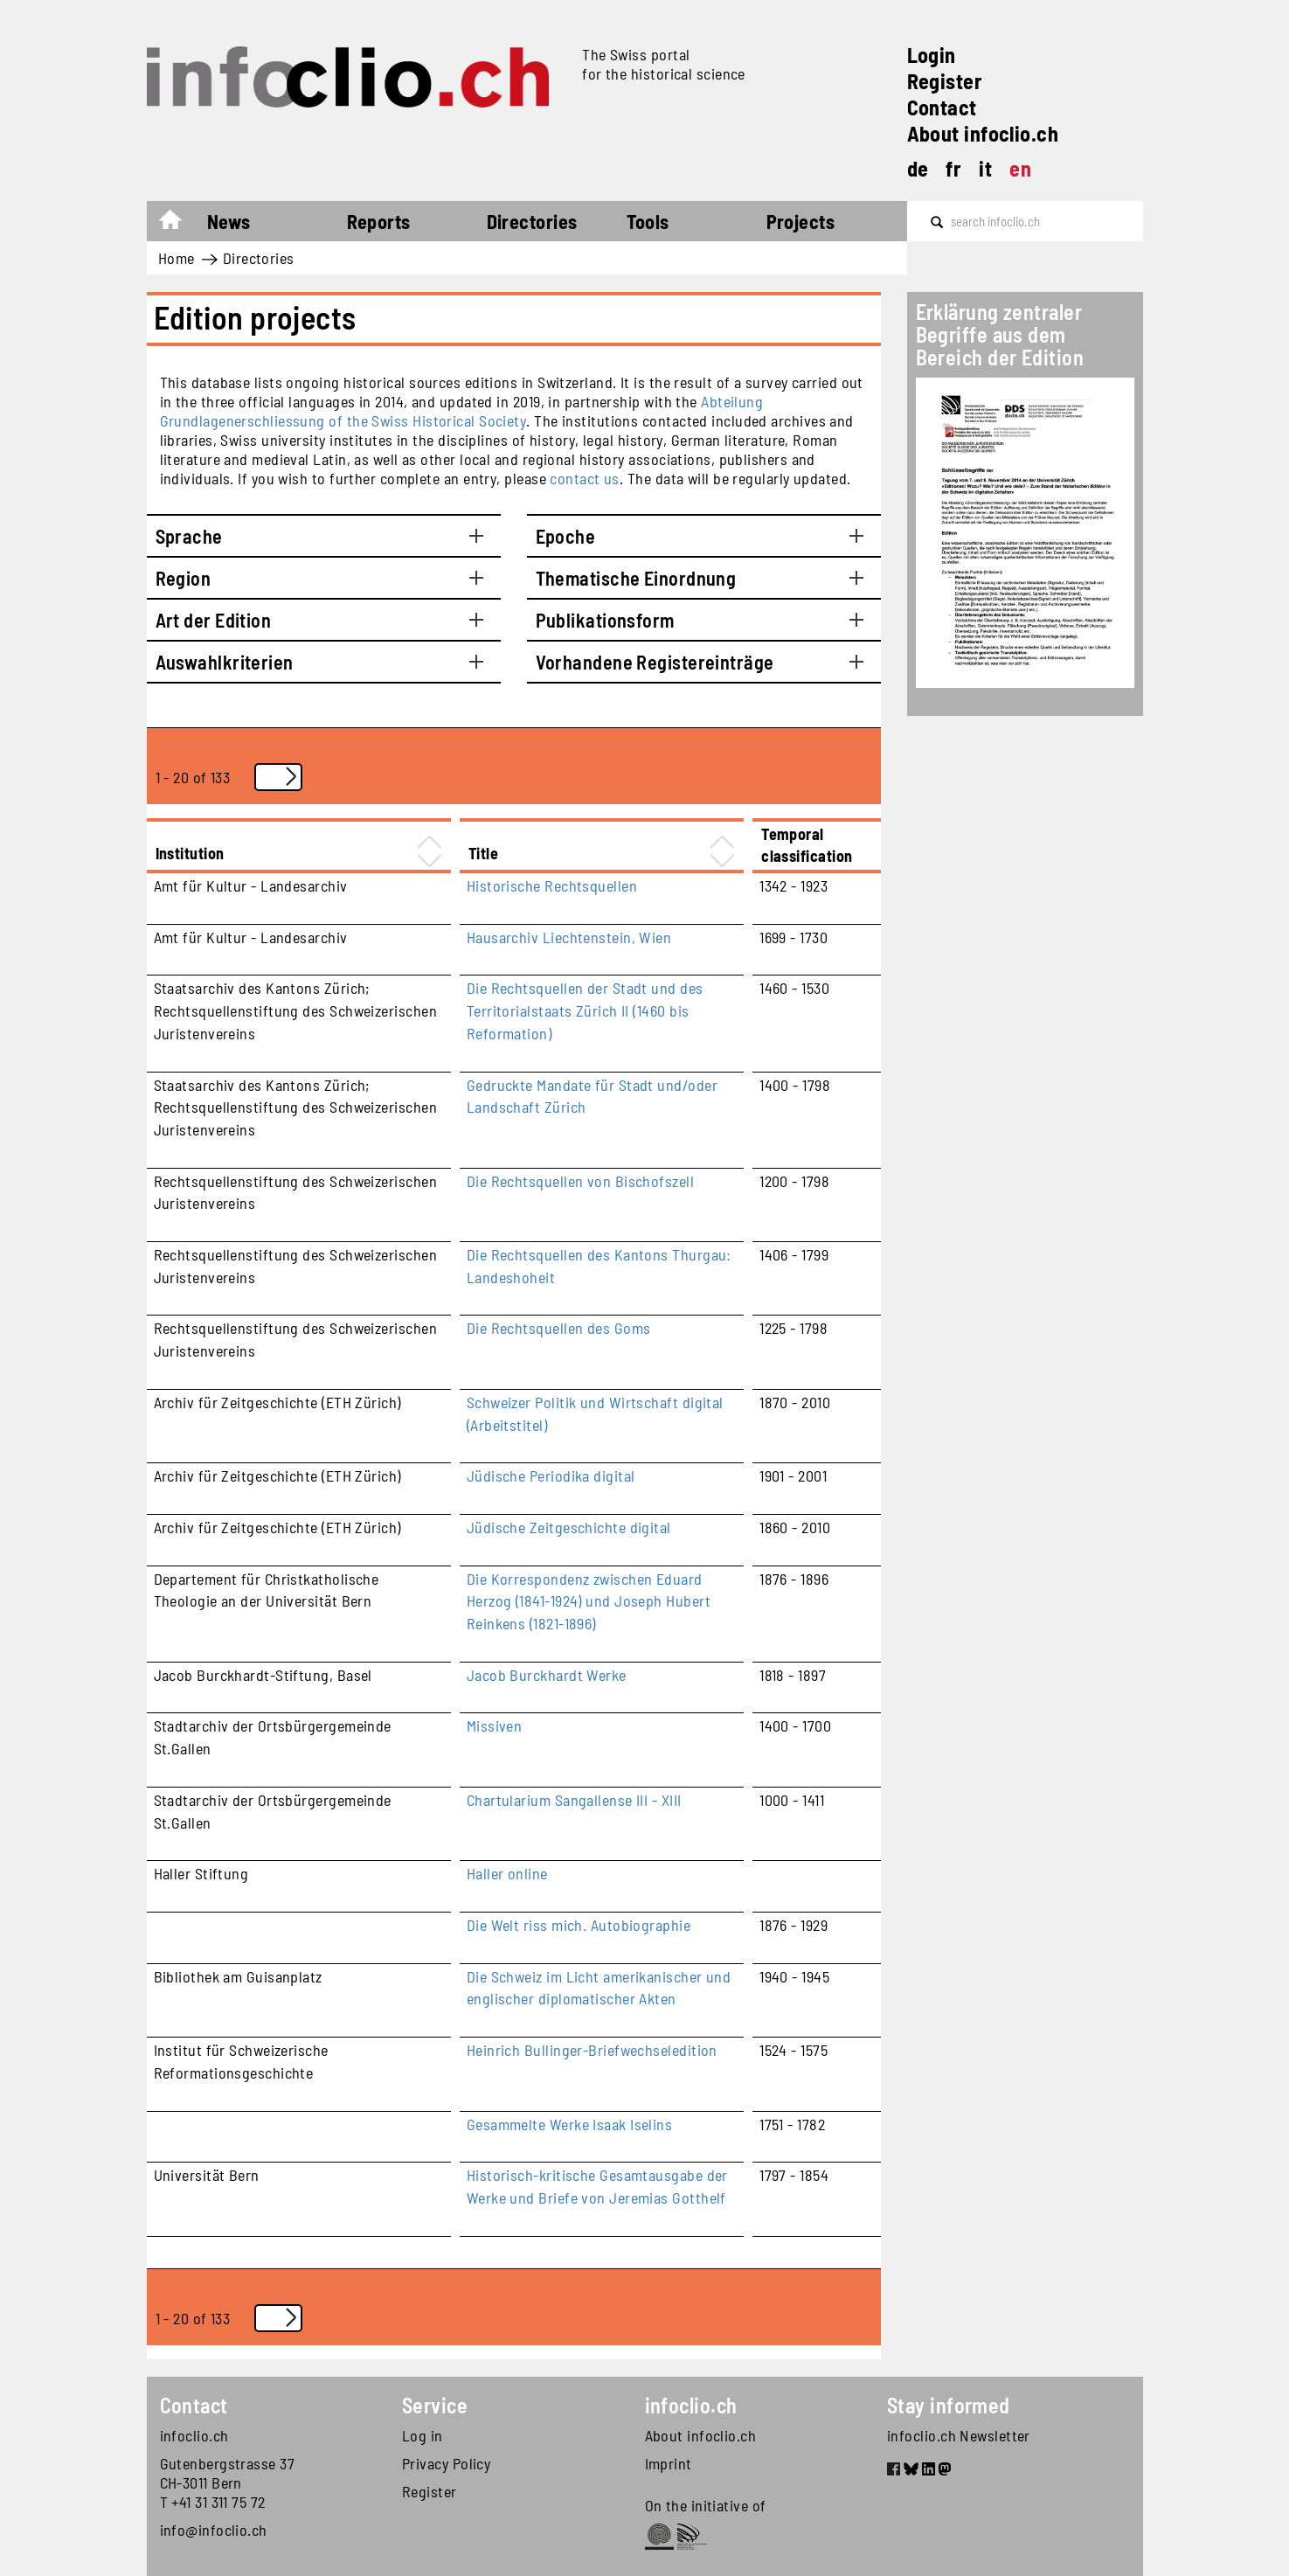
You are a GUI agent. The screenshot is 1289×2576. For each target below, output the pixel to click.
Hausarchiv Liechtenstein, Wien (569, 937)
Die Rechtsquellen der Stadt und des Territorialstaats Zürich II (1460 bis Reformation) (585, 1010)
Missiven (495, 1725)
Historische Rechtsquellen (552, 885)
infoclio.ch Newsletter (958, 2435)
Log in (422, 2435)
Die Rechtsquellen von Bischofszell (580, 1181)
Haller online (507, 1873)
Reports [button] (379, 221)
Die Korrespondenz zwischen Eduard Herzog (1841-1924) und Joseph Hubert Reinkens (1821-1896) (588, 1601)
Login (931, 54)
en (1020, 168)
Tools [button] (648, 221)
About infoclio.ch (983, 133)
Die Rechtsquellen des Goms (559, 1327)
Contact (942, 107)
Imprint (668, 2463)
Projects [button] (800, 221)
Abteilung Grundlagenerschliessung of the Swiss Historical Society (462, 411)
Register (945, 81)
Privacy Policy (446, 2463)
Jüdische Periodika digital (551, 1475)
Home (178, 224)
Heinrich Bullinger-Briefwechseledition (592, 2049)
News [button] (229, 221)
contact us (585, 478)
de (918, 168)
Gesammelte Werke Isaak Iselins (570, 2124)
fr (953, 168)
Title (483, 853)
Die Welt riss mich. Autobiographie (578, 1924)
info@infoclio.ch (213, 2529)
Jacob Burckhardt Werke (547, 1674)
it (985, 168)
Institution (190, 853)
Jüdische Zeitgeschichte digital (569, 1527)
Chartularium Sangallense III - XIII (574, 1799)
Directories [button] (532, 221)
